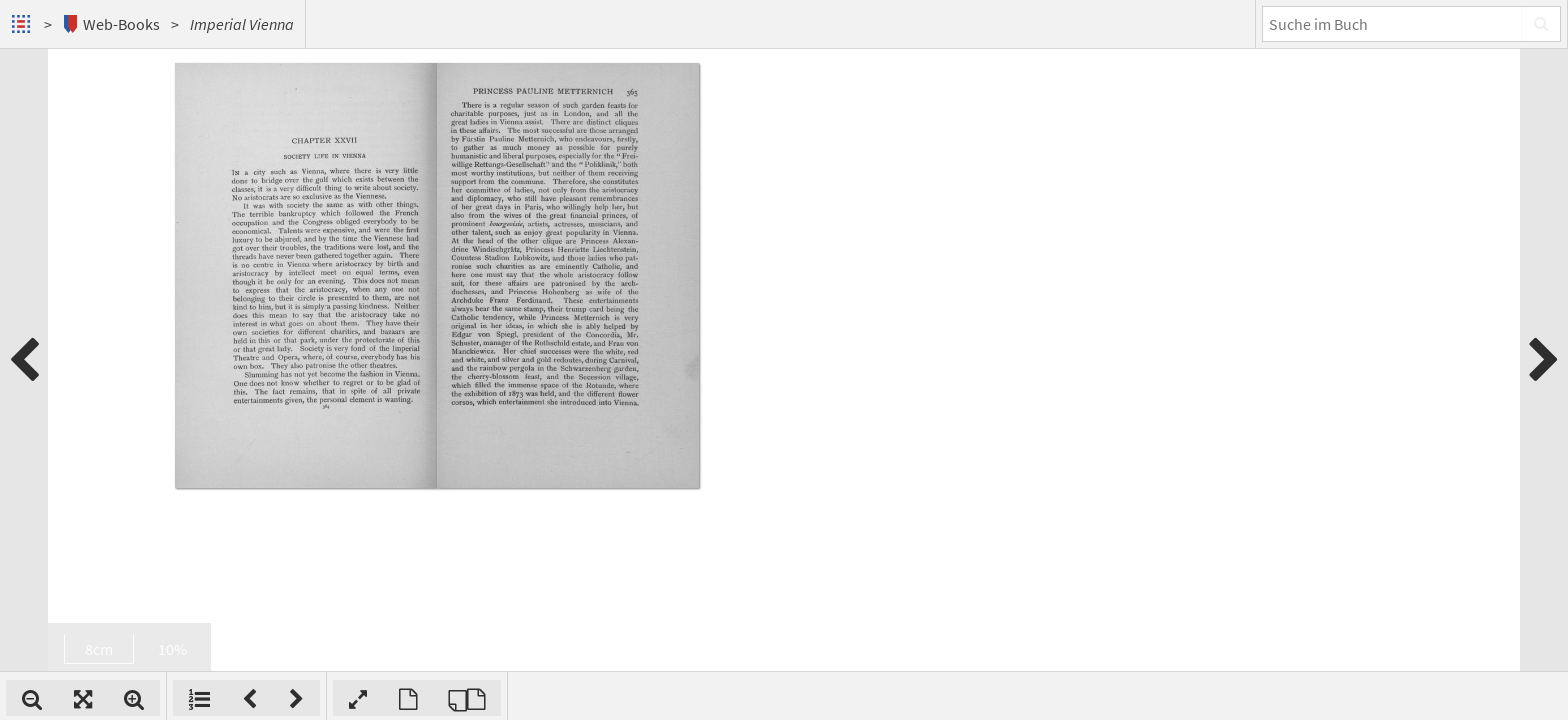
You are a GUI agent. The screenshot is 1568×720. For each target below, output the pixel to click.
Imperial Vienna (242, 24)
